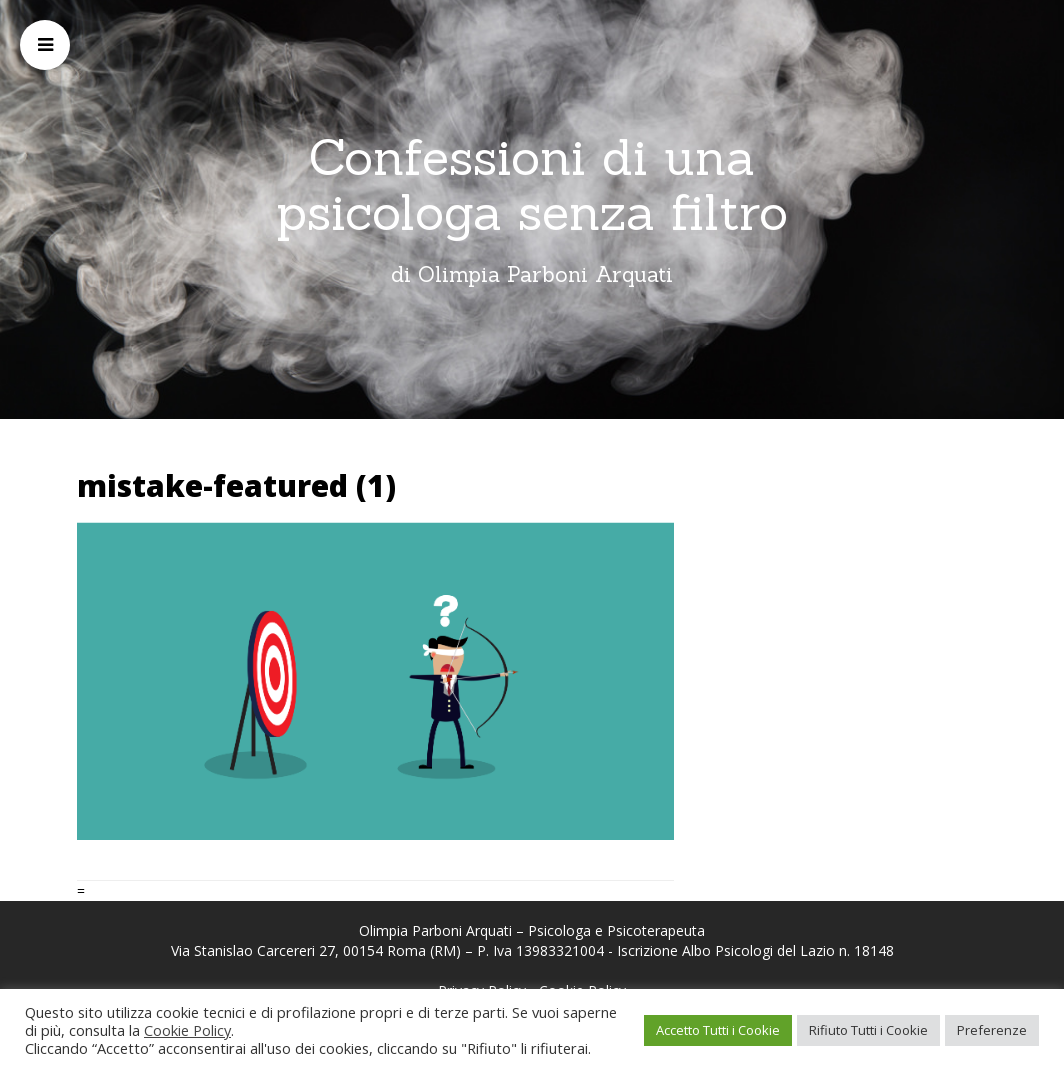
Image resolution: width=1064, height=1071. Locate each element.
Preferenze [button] (992, 1030)
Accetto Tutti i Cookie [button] (718, 1030)
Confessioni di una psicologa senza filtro (532, 184)
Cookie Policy (187, 1030)
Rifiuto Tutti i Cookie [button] (868, 1030)
